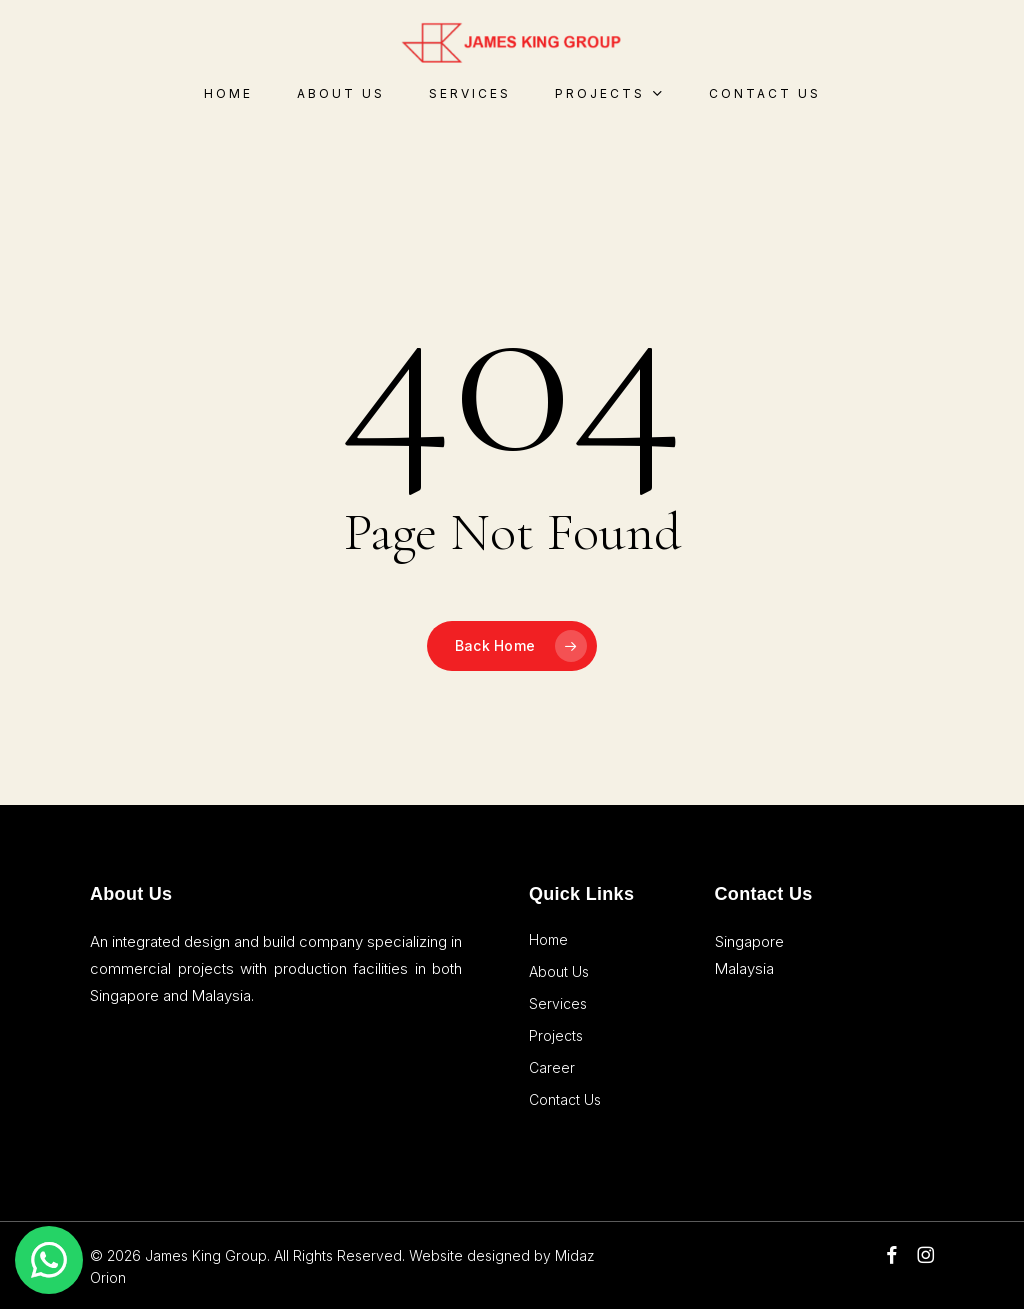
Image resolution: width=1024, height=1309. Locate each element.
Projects (556, 1035)
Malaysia (744, 968)
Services (558, 1003)
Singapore (749, 941)
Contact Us (565, 1099)
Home (548, 939)
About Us (559, 971)
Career (552, 1067)
